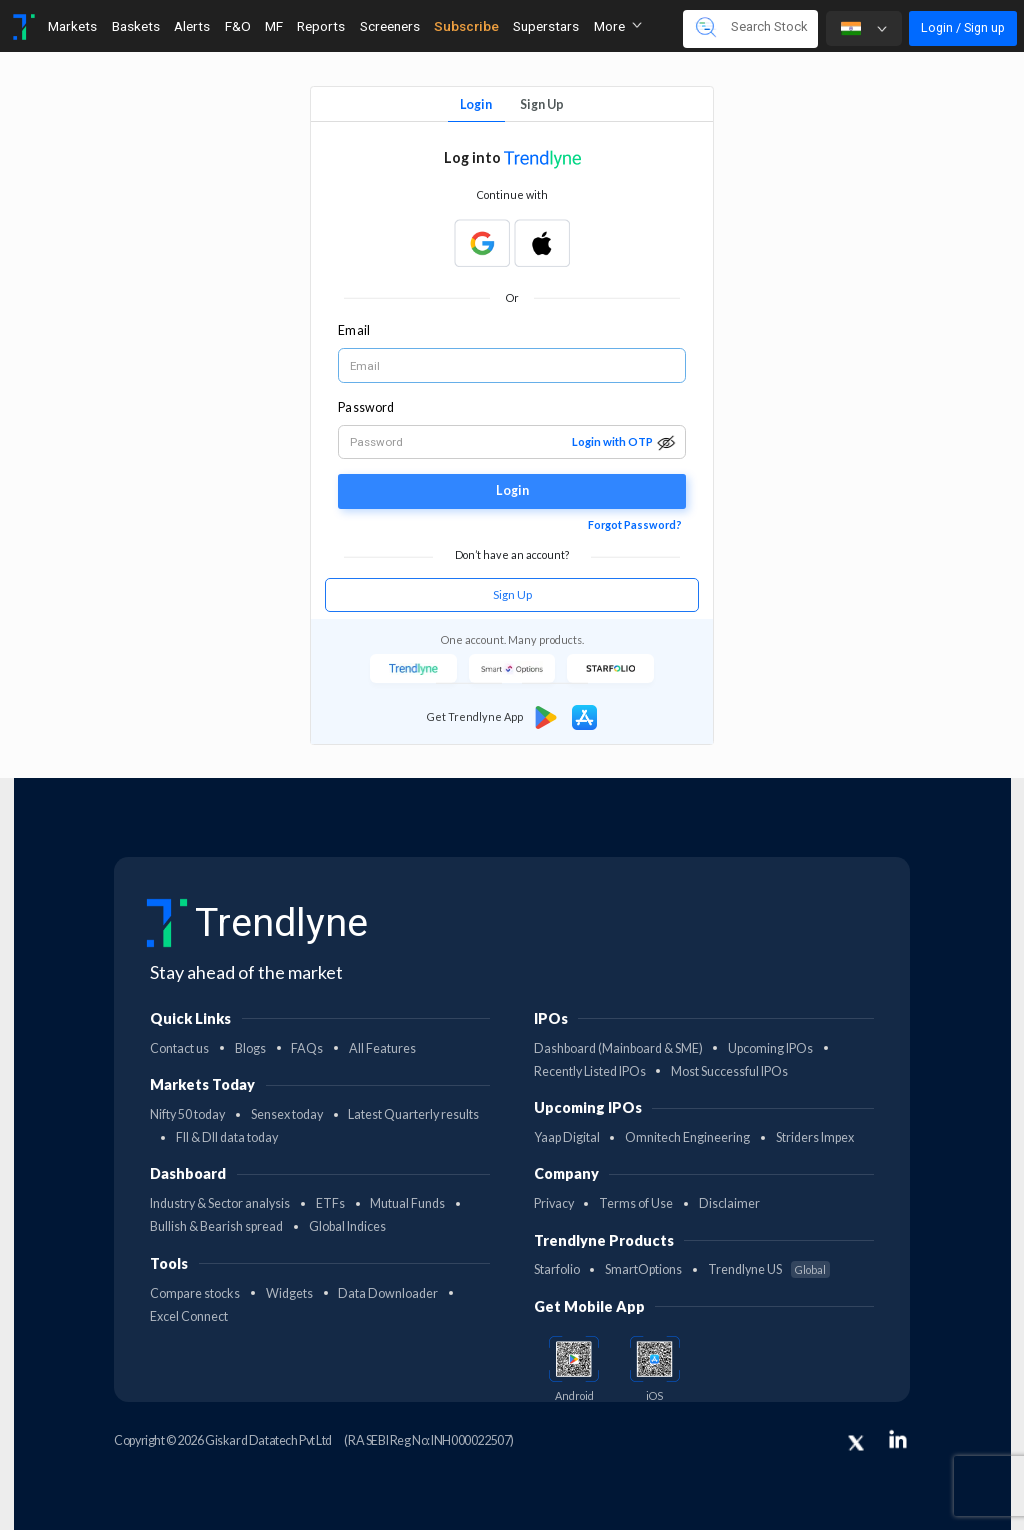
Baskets (136, 26)
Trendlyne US (769, 1269)
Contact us (179, 1048)
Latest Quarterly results (413, 1114)
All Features (382, 1048)
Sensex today (287, 1114)
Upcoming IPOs (770, 1048)
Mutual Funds (407, 1203)
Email (353, 330)
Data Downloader (388, 1293)
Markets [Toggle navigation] (72, 26)
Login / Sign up (963, 27)
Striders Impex (815, 1137)
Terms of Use (636, 1203)
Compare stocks (195, 1293)
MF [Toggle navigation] (274, 26)
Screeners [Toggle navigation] (390, 26)
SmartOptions (643, 1269)
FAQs (307, 1048)
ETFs (330, 1203)
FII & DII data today (227, 1137)
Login (476, 104)
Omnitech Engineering (687, 1137)
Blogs (250, 1048)
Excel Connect (189, 1316)
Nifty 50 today (187, 1114)
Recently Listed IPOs (590, 1071)
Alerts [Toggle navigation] (192, 26)
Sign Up (542, 104)
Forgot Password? (635, 524)
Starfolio (557, 1269)
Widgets (289, 1293)
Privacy (554, 1203)
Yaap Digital (567, 1137)
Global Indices (347, 1226)
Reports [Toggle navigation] (321, 26)
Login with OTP (612, 441)
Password (366, 407)
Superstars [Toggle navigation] (546, 26)
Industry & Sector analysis (220, 1203)
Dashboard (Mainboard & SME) (618, 1048)
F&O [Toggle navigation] (238, 26)
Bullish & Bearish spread (216, 1226)
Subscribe (466, 26)
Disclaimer (729, 1203)
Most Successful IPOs (729, 1071)
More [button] (618, 26)
